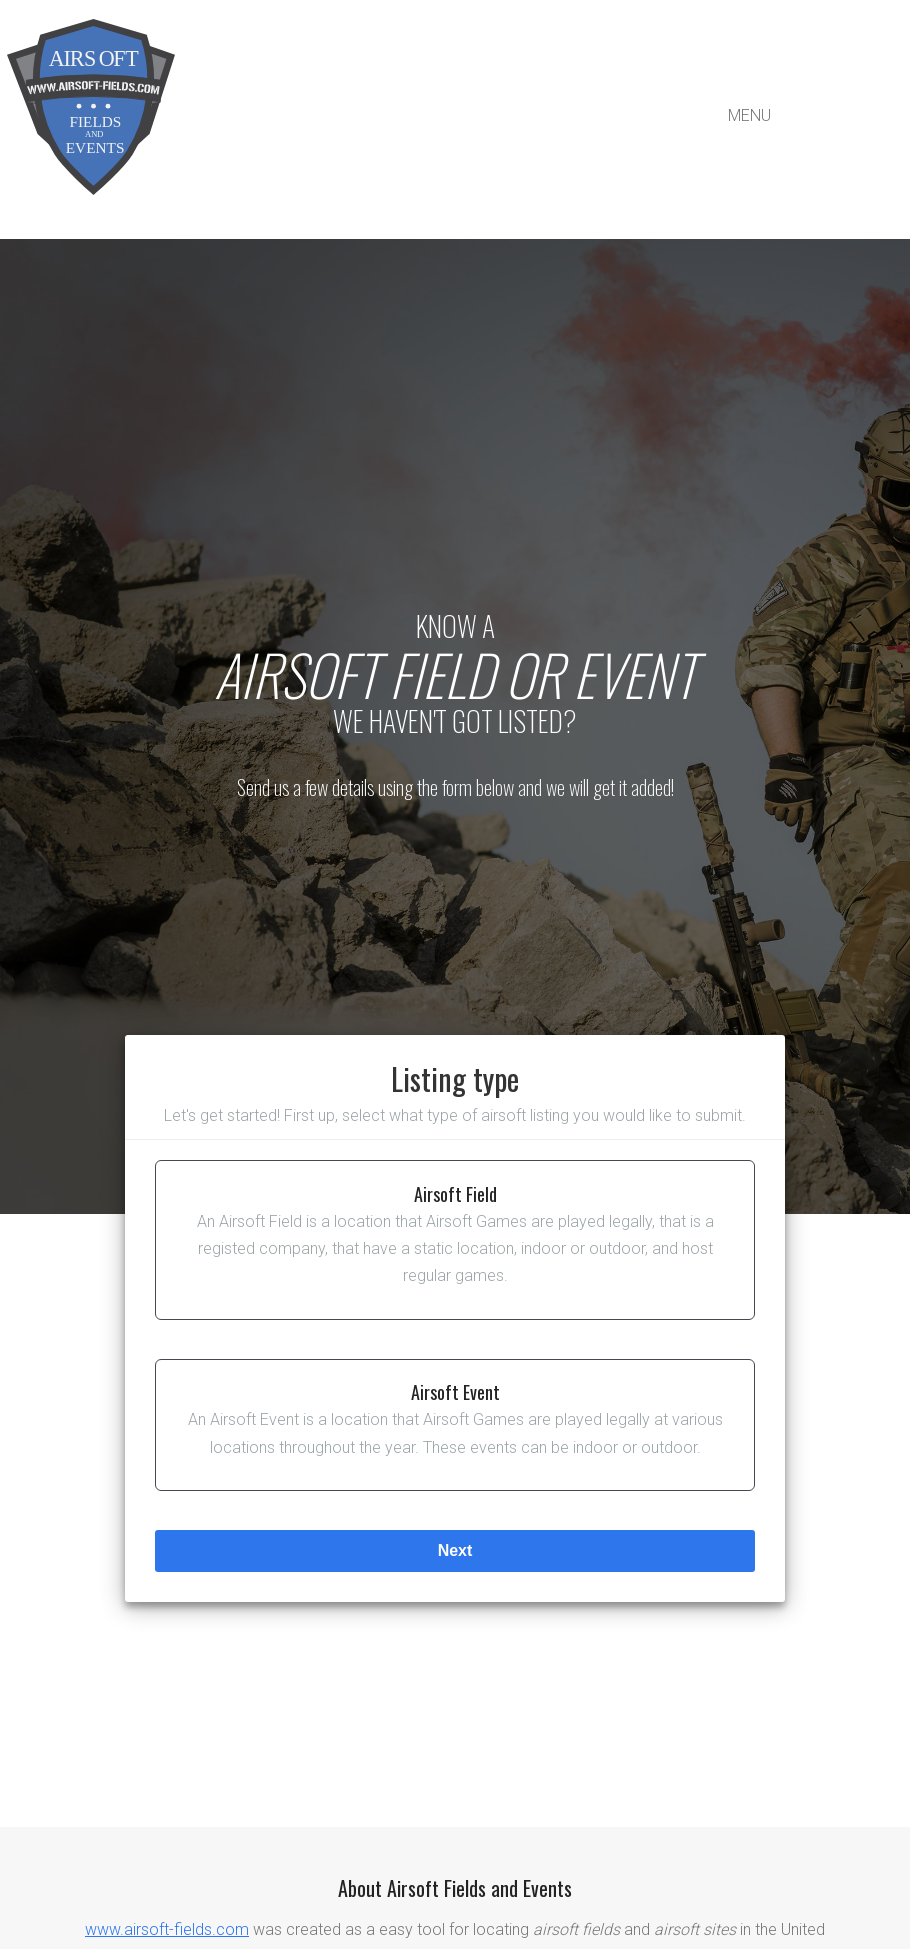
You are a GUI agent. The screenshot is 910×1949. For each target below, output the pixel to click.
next (455, 1550)
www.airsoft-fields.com (167, 1929)
